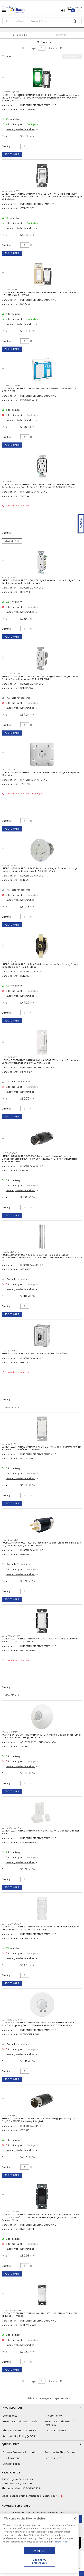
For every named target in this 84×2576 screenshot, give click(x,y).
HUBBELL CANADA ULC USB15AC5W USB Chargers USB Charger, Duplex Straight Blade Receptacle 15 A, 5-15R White (40, 678)
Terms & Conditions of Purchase (59, 2423)
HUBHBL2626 (9, 865)
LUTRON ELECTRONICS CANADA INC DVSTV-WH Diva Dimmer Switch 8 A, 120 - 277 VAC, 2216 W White (41, 294)
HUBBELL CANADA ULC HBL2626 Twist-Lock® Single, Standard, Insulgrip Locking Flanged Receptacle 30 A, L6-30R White (40, 869)
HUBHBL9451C (10, 1539)
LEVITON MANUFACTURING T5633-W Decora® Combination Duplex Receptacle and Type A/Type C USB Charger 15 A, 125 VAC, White (38, 485)
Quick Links (42, 2444)
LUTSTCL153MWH (11, 2310)
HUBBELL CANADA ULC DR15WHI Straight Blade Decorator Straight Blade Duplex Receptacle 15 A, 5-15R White (41, 581)
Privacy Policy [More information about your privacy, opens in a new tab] (61, 2541)
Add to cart (12, 154)
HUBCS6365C (10, 2115)
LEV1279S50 (8, 769)
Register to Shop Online (60, 2452)
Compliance (10, 2415)
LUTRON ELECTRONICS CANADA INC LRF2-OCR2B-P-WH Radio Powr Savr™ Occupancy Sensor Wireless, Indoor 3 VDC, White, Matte (38, 2024)
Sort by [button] (61, 35)
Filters (21, 35)
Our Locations (11, 2458)
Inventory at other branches (20, 129)
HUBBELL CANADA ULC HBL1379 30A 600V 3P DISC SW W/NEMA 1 (36, 1353)
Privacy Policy (53, 2415)
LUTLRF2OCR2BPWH (13, 2019)
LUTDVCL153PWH (11, 92)
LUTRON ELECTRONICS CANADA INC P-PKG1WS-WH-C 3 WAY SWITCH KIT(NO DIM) (39, 390)
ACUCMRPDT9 (10, 1731)
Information (42, 2408)
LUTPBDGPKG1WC (12, 1827)
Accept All (39, 2550)
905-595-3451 (31, 2488)
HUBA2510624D (10, 1251)
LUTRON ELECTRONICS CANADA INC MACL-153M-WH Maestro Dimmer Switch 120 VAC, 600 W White (40, 1640)
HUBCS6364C (10, 1153)
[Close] (74, 2518)
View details (12, 540)
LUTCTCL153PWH (11, 190)
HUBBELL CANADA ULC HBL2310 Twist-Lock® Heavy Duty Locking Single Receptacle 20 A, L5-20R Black (40, 965)
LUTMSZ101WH (9, 1443)
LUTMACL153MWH (12, 1635)
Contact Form (11, 2463)
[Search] (42, 21)
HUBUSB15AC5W (11, 673)
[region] (39, 2543)
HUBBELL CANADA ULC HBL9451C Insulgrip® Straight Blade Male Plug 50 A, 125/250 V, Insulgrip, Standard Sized (42, 1544)
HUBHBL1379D (9, 1350)
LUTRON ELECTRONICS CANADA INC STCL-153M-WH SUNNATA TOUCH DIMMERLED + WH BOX (39, 2314)
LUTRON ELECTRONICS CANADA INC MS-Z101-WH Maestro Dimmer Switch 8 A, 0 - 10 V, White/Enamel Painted (42, 1448)
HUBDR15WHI (9, 577)
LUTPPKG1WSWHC (12, 385)
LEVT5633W (8, 481)
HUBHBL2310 (9, 961)
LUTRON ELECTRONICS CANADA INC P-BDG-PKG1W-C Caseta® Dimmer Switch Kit (40, 1832)
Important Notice (56, 2430)
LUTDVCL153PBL (10, 2211)
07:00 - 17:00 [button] (73, 7)
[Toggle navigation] (4, 10)
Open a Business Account (19, 2452)
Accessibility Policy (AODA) (19, 2436)
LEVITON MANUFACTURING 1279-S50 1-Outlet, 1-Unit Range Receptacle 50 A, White (40, 773)
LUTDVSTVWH (9, 289)
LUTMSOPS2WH (10, 1057)
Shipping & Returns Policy (19, 2430)
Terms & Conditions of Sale (20, 2421)
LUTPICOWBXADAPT (13, 1923)
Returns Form (53, 2458)
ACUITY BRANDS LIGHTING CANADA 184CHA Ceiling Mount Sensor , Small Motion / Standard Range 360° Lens (41, 1736)
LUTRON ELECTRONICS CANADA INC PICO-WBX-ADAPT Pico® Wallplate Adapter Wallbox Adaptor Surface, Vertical (40, 1928)
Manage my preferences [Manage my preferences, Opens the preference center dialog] (39, 2561)
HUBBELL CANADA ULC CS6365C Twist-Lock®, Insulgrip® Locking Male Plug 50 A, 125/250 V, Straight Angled (39, 2120)
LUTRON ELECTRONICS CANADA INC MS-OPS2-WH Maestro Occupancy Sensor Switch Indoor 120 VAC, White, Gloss (41, 1061)
